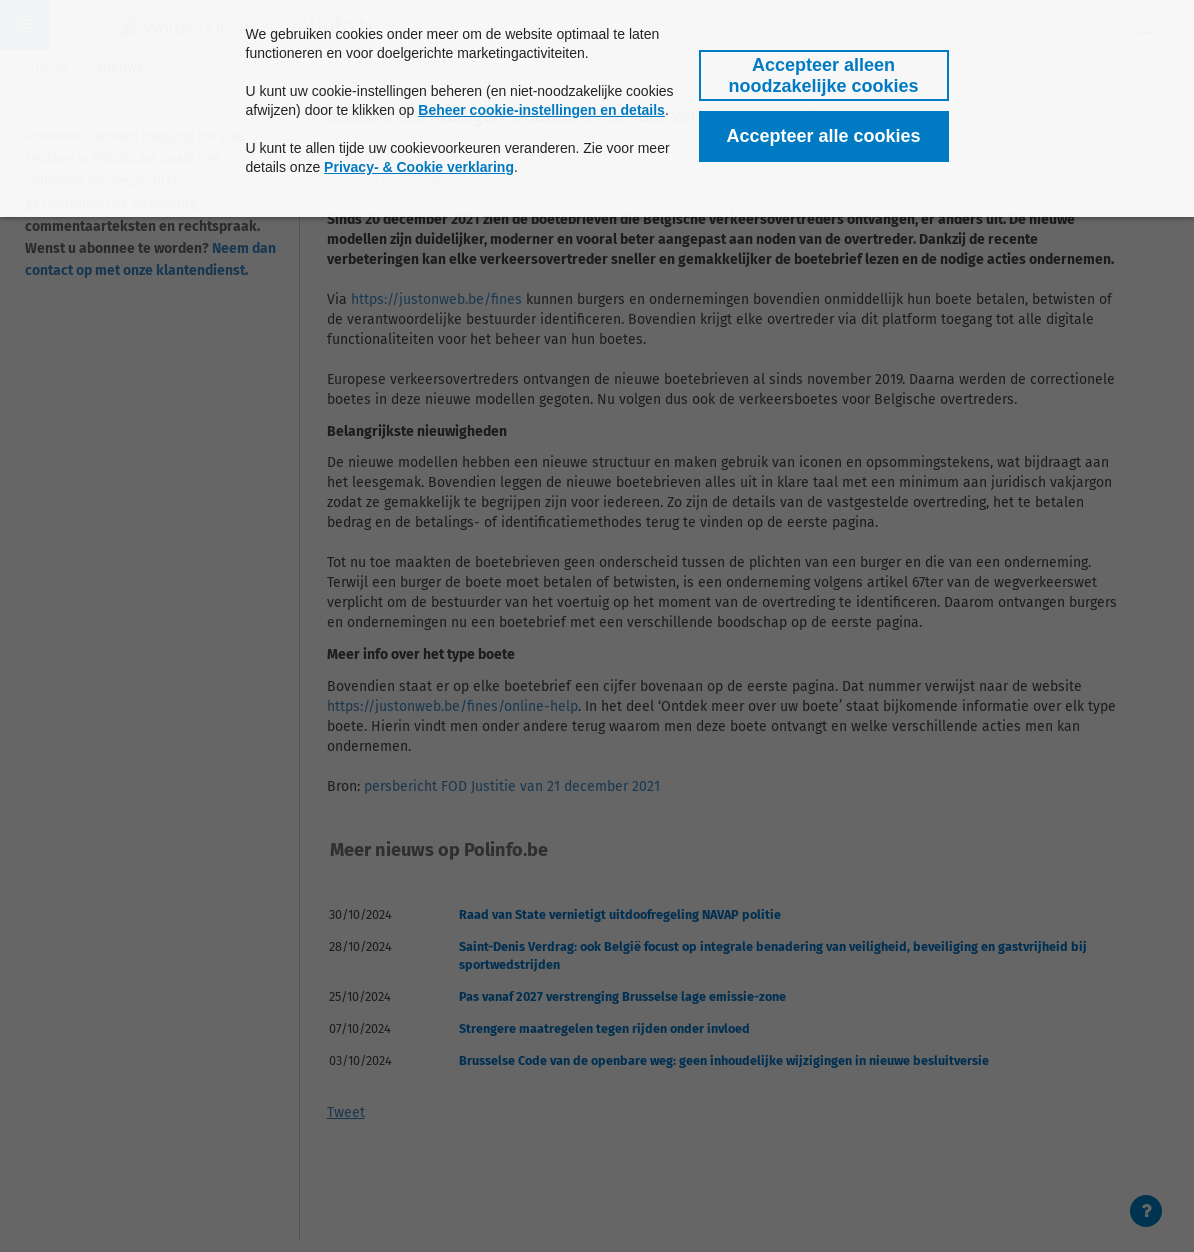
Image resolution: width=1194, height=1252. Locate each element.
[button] (824, 75)
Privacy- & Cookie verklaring (419, 167)
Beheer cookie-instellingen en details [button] (541, 110)
